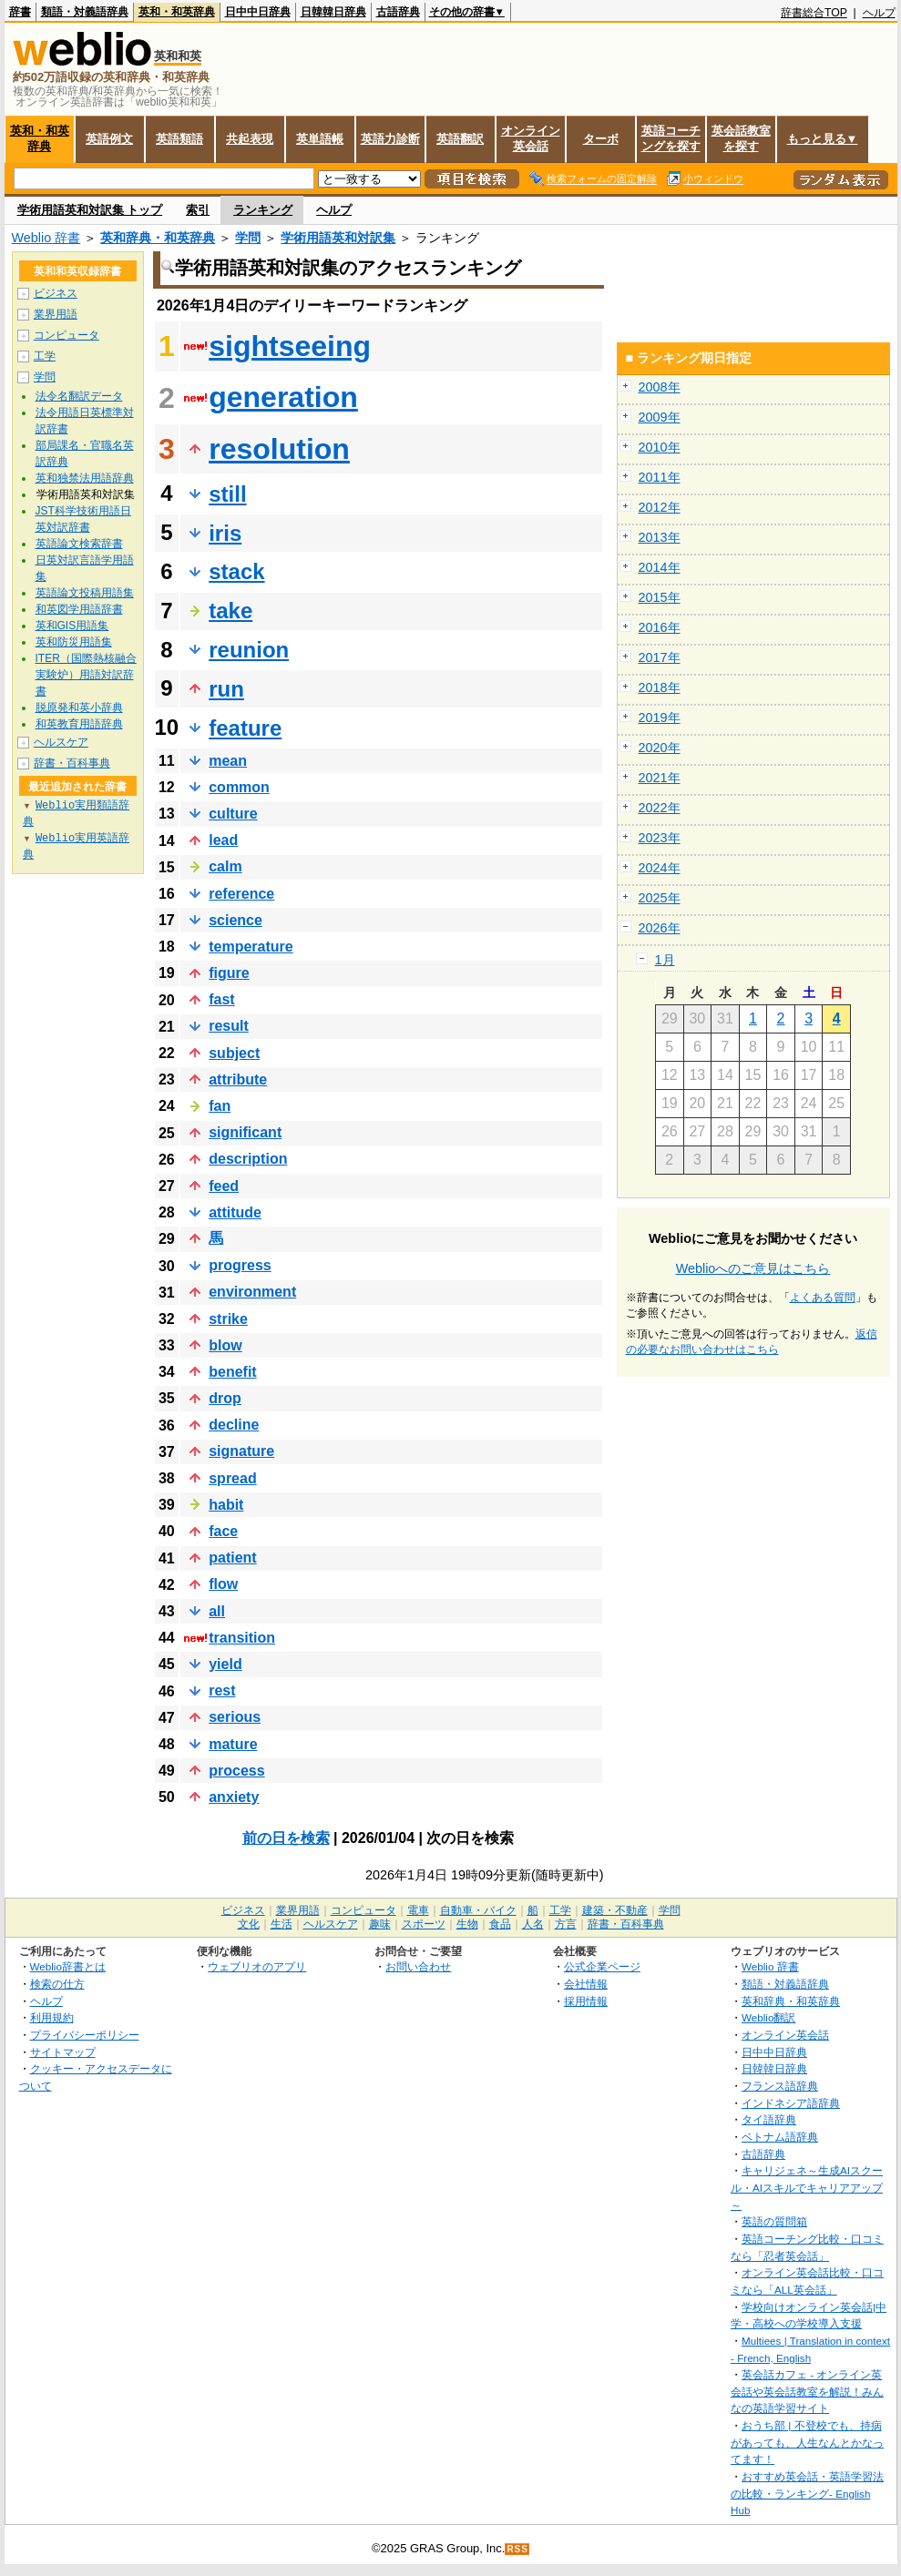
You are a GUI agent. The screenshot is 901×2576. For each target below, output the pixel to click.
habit (226, 1504)
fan (219, 1106)
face (223, 1531)
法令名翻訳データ (79, 396)
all (217, 1611)
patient (232, 1557)
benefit (232, 1372)
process (236, 1770)
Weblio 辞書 (46, 237)
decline (234, 1424)
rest (222, 1690)
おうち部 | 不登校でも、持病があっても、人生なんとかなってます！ (807, 2442)
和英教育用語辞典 (79, 724)
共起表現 (249, 139)
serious (235, 1717)
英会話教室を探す (741, 138)
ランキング (262, 210)
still (227, 494)
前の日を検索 (286, 1838)
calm (225, 866)
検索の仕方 (57, 1984)
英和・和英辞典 (176, 11)
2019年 (660, 717)
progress (240, 1265)
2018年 (660, 687)
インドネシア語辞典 (791, 2103)
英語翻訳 (460, 139)
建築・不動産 (615, 1910)
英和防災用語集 (74, 642)
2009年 (660, 417)
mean (228, 761)
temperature (250, 946)
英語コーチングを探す (671, 138)
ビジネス (55, 293)
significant (245, 1132)
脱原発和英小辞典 (79, 707)
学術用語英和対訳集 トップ (90, 210)
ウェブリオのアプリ (257, 1966)
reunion (249, 649)
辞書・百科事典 (72, 763)
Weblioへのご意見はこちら (753, 1268)
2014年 (660, 567)
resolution (279, 449)
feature (245, 728)
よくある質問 (822, 1297)
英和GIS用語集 (72, 625)
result (229, 1025)
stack (236, 571)
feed (224, 1186)
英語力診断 (390, 139)
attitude (235, 1212)
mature (233, 1744)
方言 (566, 1924)
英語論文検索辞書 (79, 543)
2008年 (660, 387)
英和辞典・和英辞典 (157, 237)
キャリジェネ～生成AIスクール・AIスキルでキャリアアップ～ (807, 2187)
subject (234, 1053)
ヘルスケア (61, 742)
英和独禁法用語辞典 (85, 478)
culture (233, 813)
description (248, 1158)
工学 (45, 356)
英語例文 (109, 139)
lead (223, 840)
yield (225, 1664)
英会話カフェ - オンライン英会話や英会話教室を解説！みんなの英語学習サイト (807, 2391)
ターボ (601, 139)
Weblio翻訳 (768, 2017)
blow (225, 1345)
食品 (500, 1924)
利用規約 (52, 2017)
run (226, 689)
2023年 (660, 837)
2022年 (660, 807)
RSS (517, 2549)
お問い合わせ (418, 1966)
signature (241, 1451)
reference (241, 893)
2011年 (660, 477)
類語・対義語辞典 (84, 11)
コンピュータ (66, 335)
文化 (249, 1924)
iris (225, 533)
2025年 (660, 898)
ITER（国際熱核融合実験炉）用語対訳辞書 (86, 674)
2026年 (660, 928)
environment (252, 1291)
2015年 (660, 597)
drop (225, 1398)
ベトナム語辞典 (780, 2137)
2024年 (660, 867)
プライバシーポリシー (84, 2035)
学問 (248, 237)
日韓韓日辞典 (333, 11)
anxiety (234, 1797)
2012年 (660, 507)
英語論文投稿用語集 (85, 592)
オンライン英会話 (530, 138)
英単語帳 (319, 139)
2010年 (660, 447)
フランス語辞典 (780, 2086)
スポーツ (423, 1924)
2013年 (660, 537)
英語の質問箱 (774, 2221)
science (235, 920)
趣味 (380, 1924)
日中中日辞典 (258, 11)
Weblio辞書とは (68, 1966)
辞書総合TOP (814, 12)
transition (242, 1637)
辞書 (20, 11)
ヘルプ (879, 12)
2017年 (660, 657)
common (239, 787)
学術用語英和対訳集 (338, 237)
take (230, 610)
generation (283, 397)
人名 (533, 1924)
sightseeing (290, 346)
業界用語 (55, 314)
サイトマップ (63, 2052)
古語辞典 (398, 11)
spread (232, 1478)
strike (228, 1319)
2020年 (660, 747)
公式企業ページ (602, 1966)
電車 (418, 1910)
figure (229, 973)
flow (223, 1584)
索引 (198, 210)
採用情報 (586, 2001)
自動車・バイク (478, 1910)
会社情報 (586, 1984)
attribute (238, 1079)
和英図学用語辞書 (79, 609)
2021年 (660, 777)
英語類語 (179, 139)
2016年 (660, 627)
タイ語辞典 (769, 2119)
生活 (281, 1924)
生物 (467, 1924)
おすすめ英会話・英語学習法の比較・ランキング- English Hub (807, 2493)
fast (221, 999)
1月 (665, 959)
